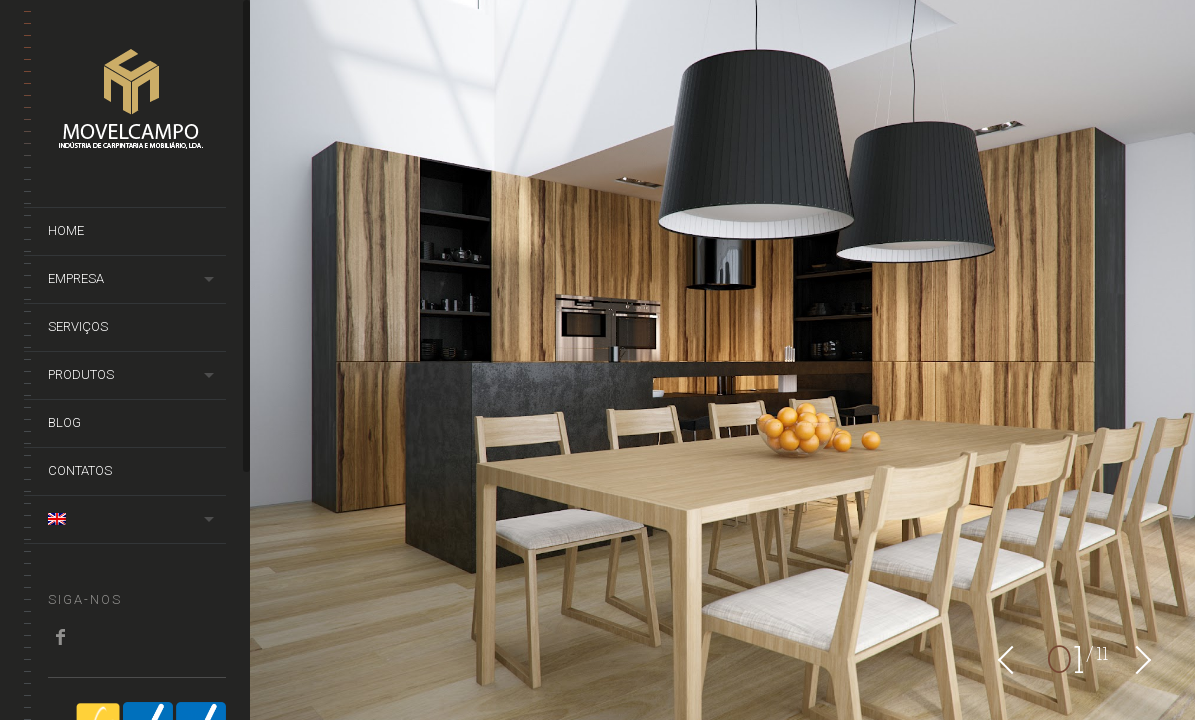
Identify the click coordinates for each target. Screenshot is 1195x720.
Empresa (76, 278)
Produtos (81, 374)
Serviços (78, 326)
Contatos (80, 470)
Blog (64, 422)
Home (66, 230)
